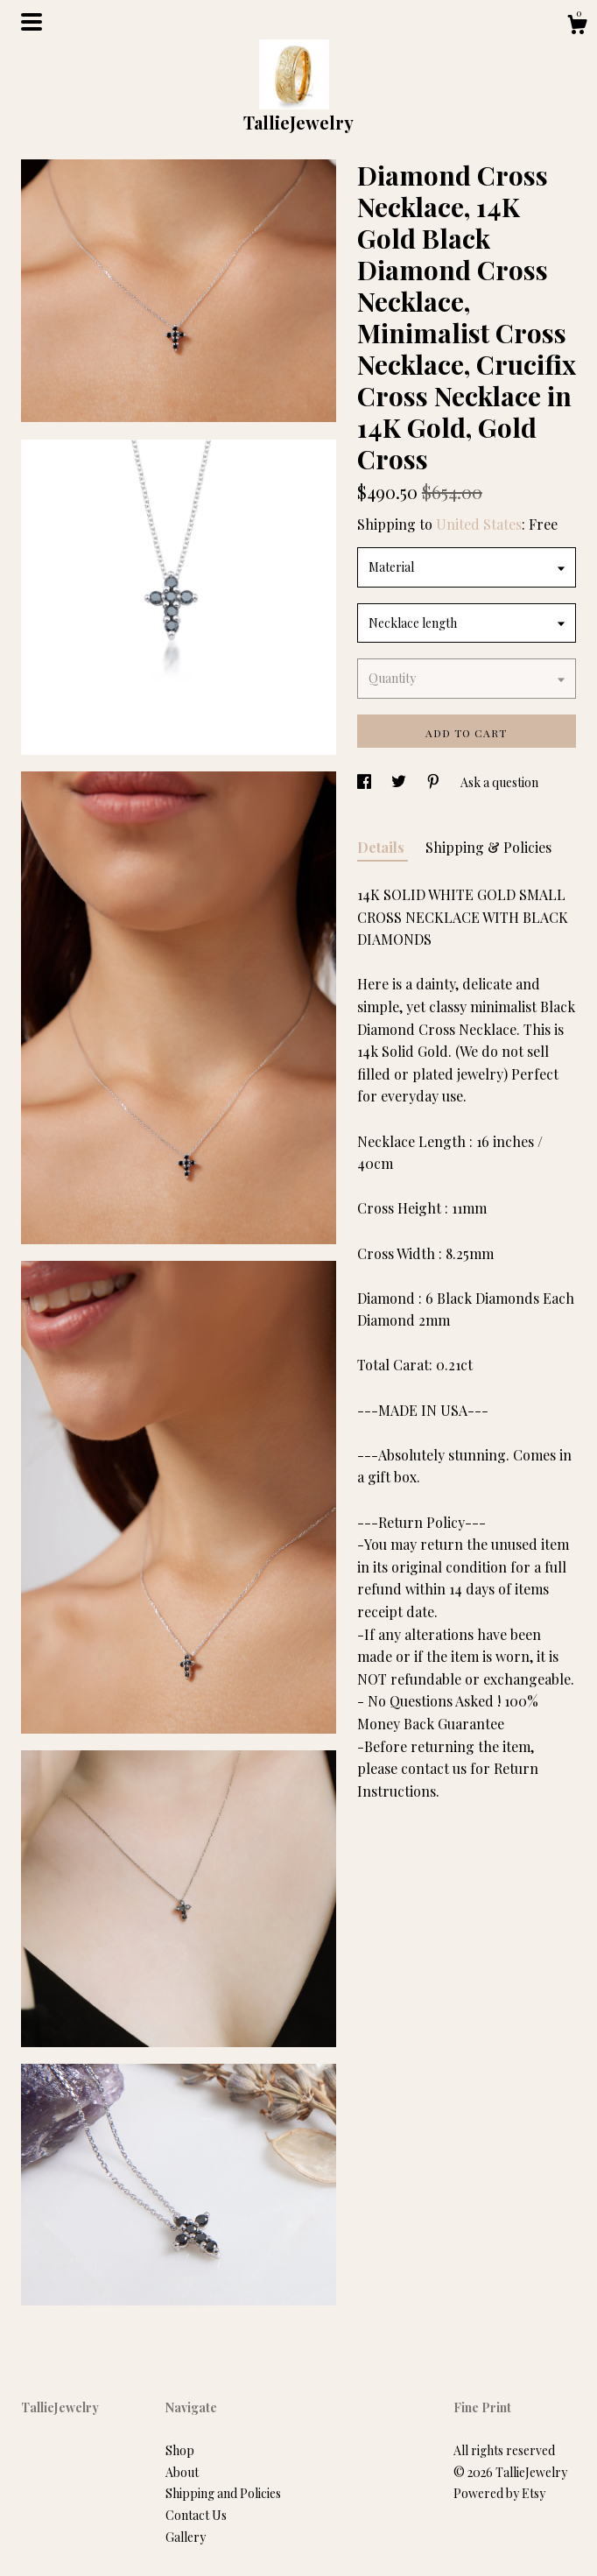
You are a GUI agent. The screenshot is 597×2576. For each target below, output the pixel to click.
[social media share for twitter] (400, 782)
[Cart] (576, 26)
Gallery (185, 2537)
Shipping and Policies (223, 2493)
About (182, 2472)
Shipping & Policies (488, 847)
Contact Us (196, 2515)
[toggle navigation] (31, 22)
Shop (179, 2450)
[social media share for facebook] (365, 782)
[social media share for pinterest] (434, 782)
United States (479, 524)
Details (382, 847)
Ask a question (499, 782)
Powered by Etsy (499, 2493)
